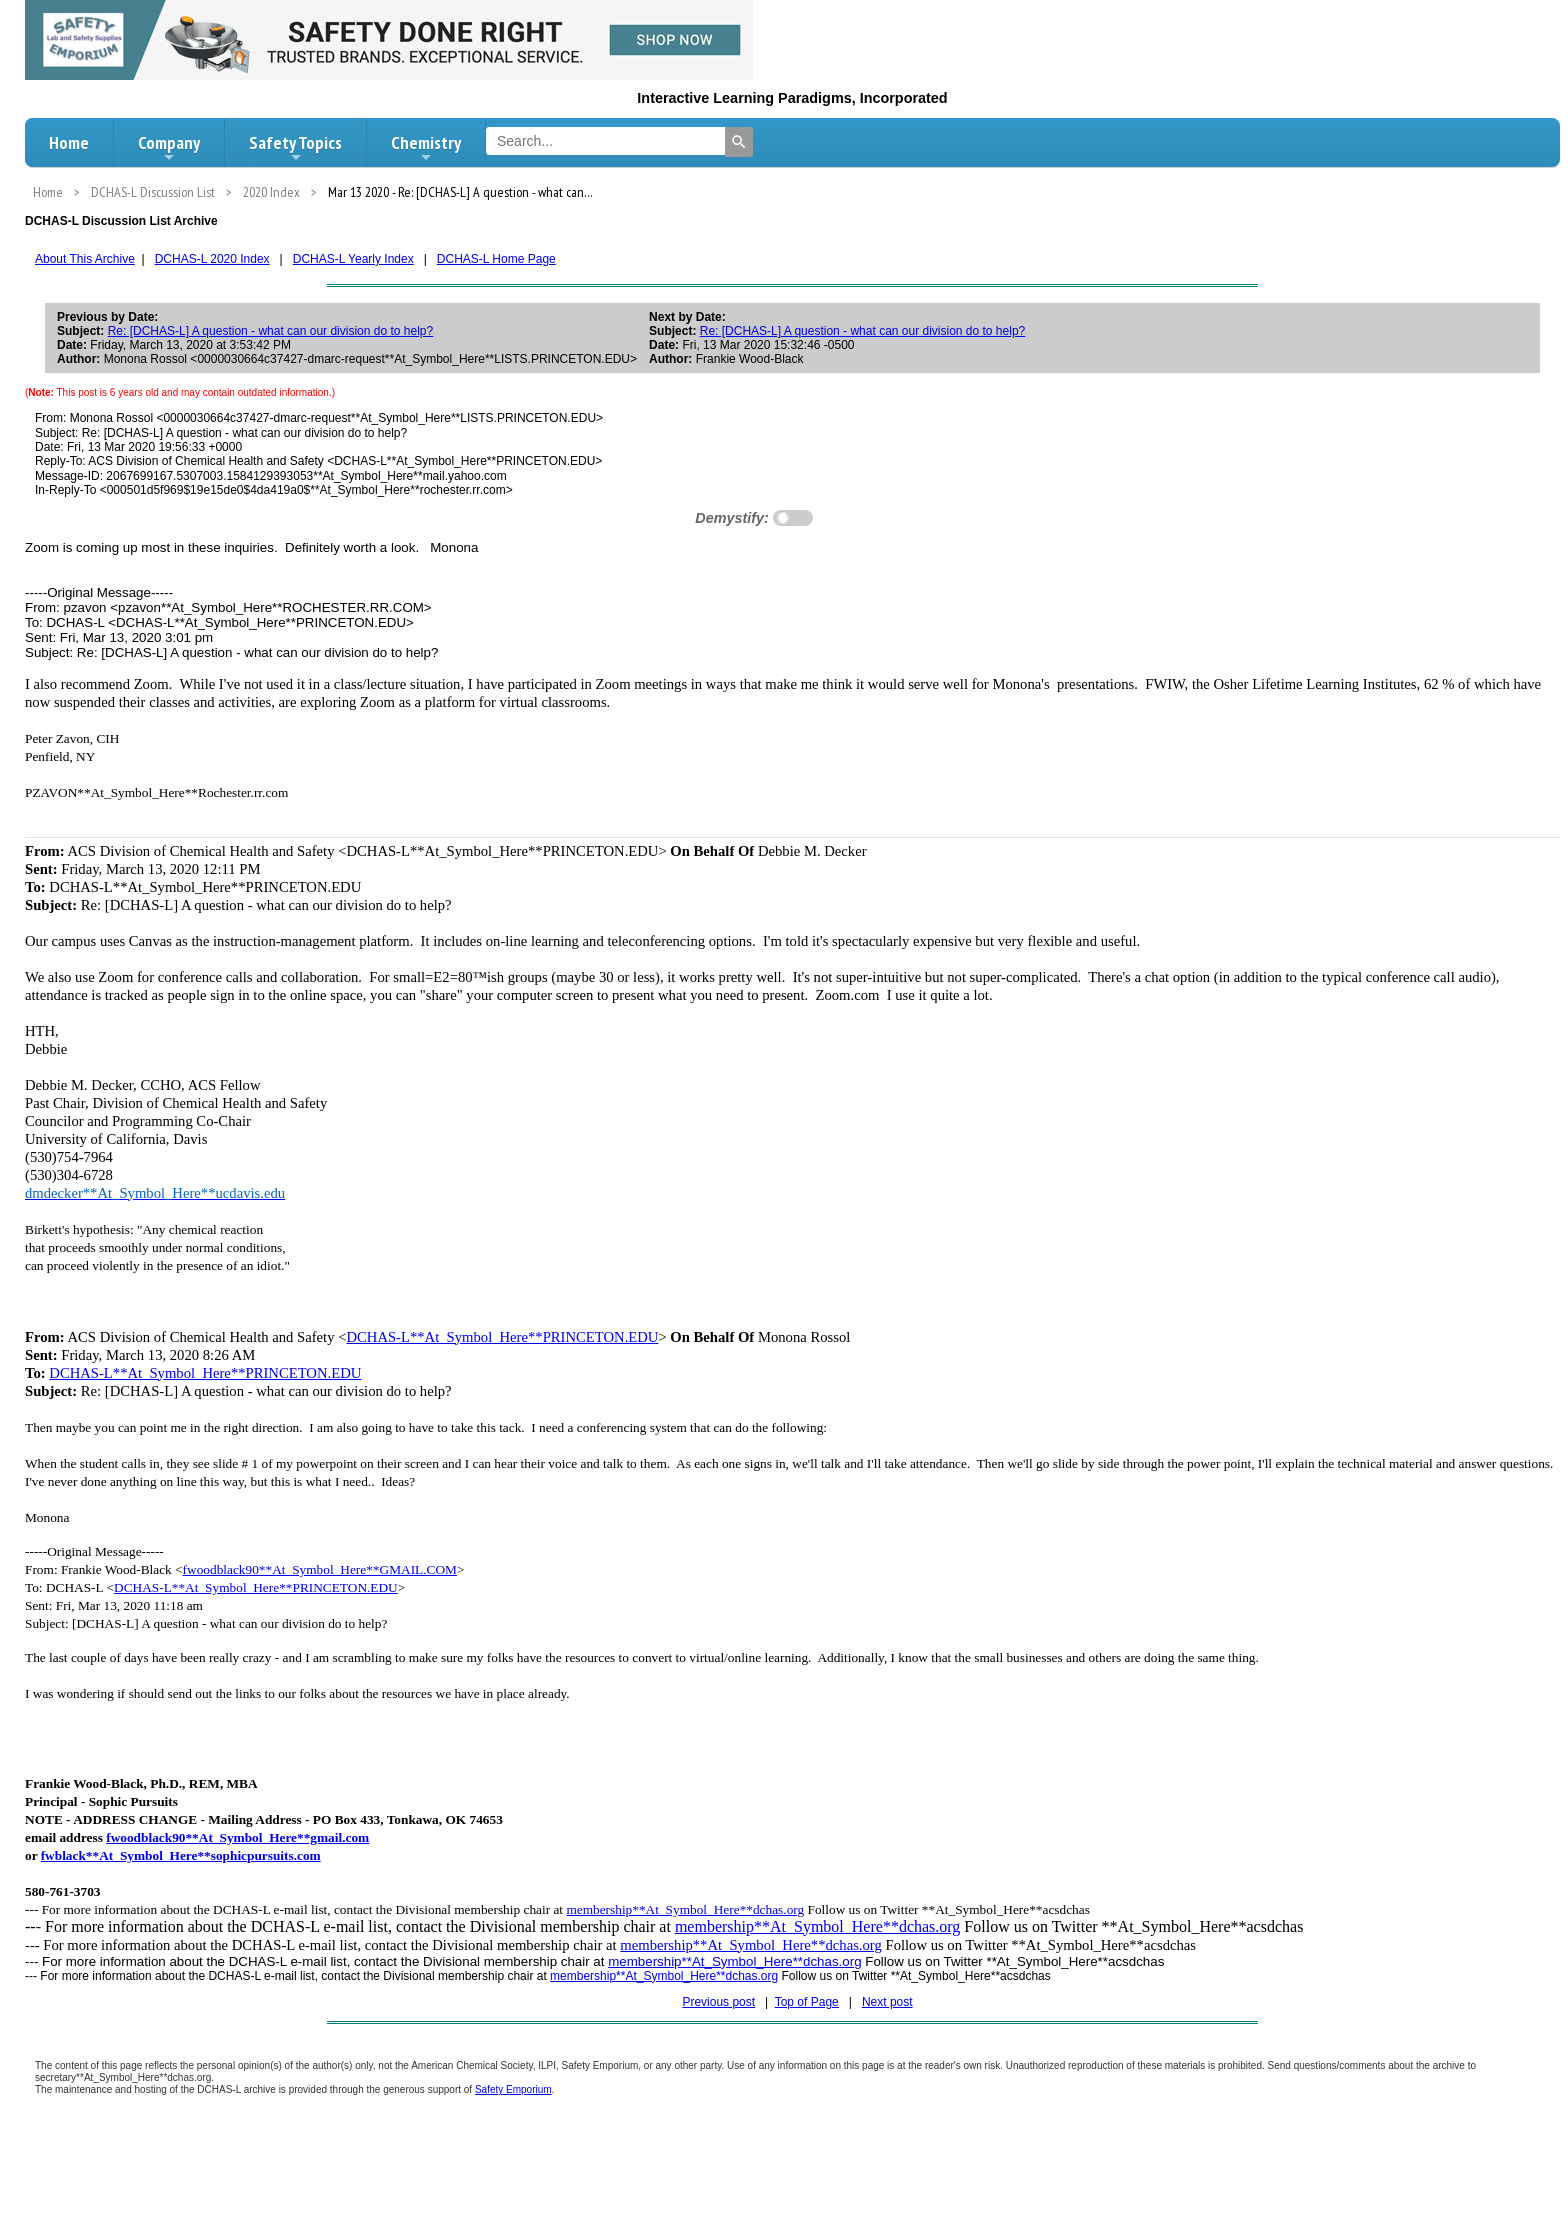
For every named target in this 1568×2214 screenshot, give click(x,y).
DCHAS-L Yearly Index (353, 259)
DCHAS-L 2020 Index (212, 259)
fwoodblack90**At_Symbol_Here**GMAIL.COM (320, 1569)
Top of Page (807, 2002)
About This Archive (85, 259)
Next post (887, 2002)
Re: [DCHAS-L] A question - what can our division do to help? (271, 331)
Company (169, 148)
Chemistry (426, 148)
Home (69, 142)
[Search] (739, 142)
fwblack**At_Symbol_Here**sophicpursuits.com (181, 1855)
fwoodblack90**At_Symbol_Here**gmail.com (237, 1837)
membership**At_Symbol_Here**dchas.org (685, 1909)
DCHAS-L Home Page (496, 259)
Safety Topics (295, 148)
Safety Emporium (513, 2089)
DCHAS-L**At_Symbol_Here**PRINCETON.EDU (502, 1337)
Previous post (718, 2002)
